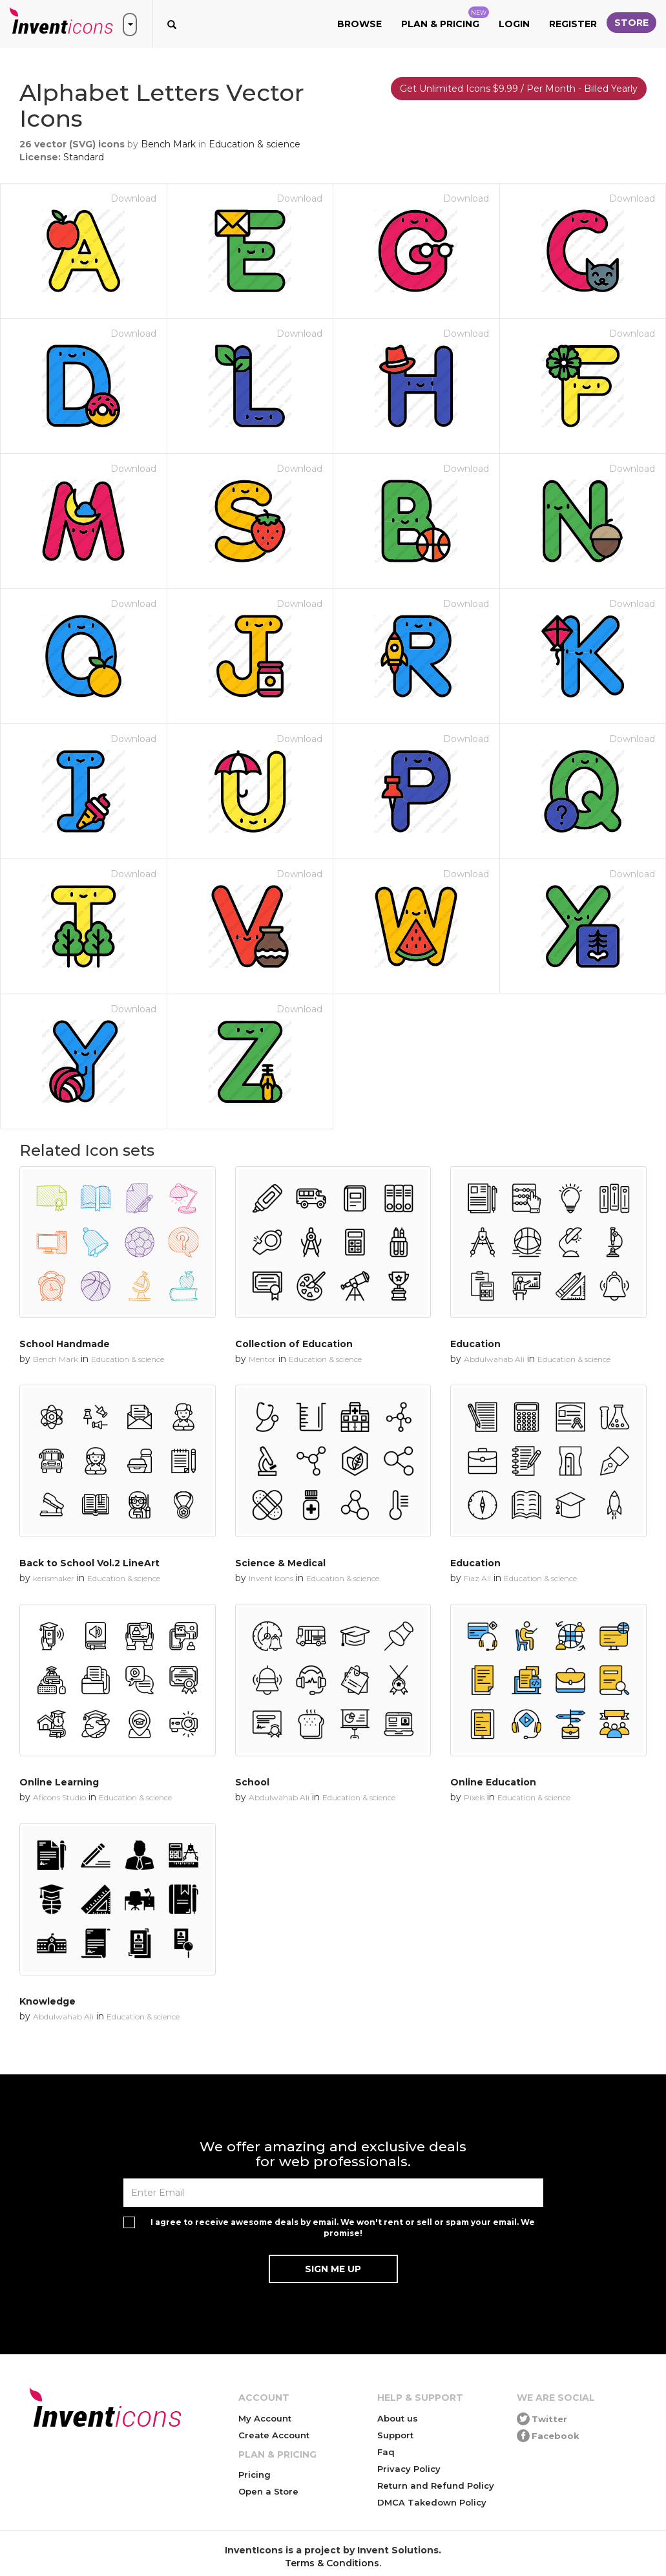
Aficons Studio (59, 1797)
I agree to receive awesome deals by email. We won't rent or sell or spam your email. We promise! (343, 2227)
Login (514, 24)
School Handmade (64, 1344)
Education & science (254, 144)
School (252, 1782)
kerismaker (53, 1578)
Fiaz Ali (477, 1578)
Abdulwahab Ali (494, 1359)
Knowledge (47, 2001)
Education (475, 1344)
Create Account (273, 2435)
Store (631, 22)
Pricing (254, 2474)
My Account (264, 2418)
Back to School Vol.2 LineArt (89, 1563)
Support (395, 2435)
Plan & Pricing (445, 18)
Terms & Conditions (332, 2563)
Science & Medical (280, 1563)
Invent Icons (271, 1578)
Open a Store (268, 2491)
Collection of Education (294, 1344)
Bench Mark (168, 144)
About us (397, 2418)
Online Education (493, 1782)
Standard (83, 157)
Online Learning (59, 1782)
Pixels (474, 1797)
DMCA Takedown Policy (431, 2502)
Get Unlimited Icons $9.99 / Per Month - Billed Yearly (519, 88)
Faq (386, 2452)
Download (133, 198)
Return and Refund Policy (435, 2485)
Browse (359, 24)
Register (573, 24)
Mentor (262, 1359)
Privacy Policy (409, 2469)
